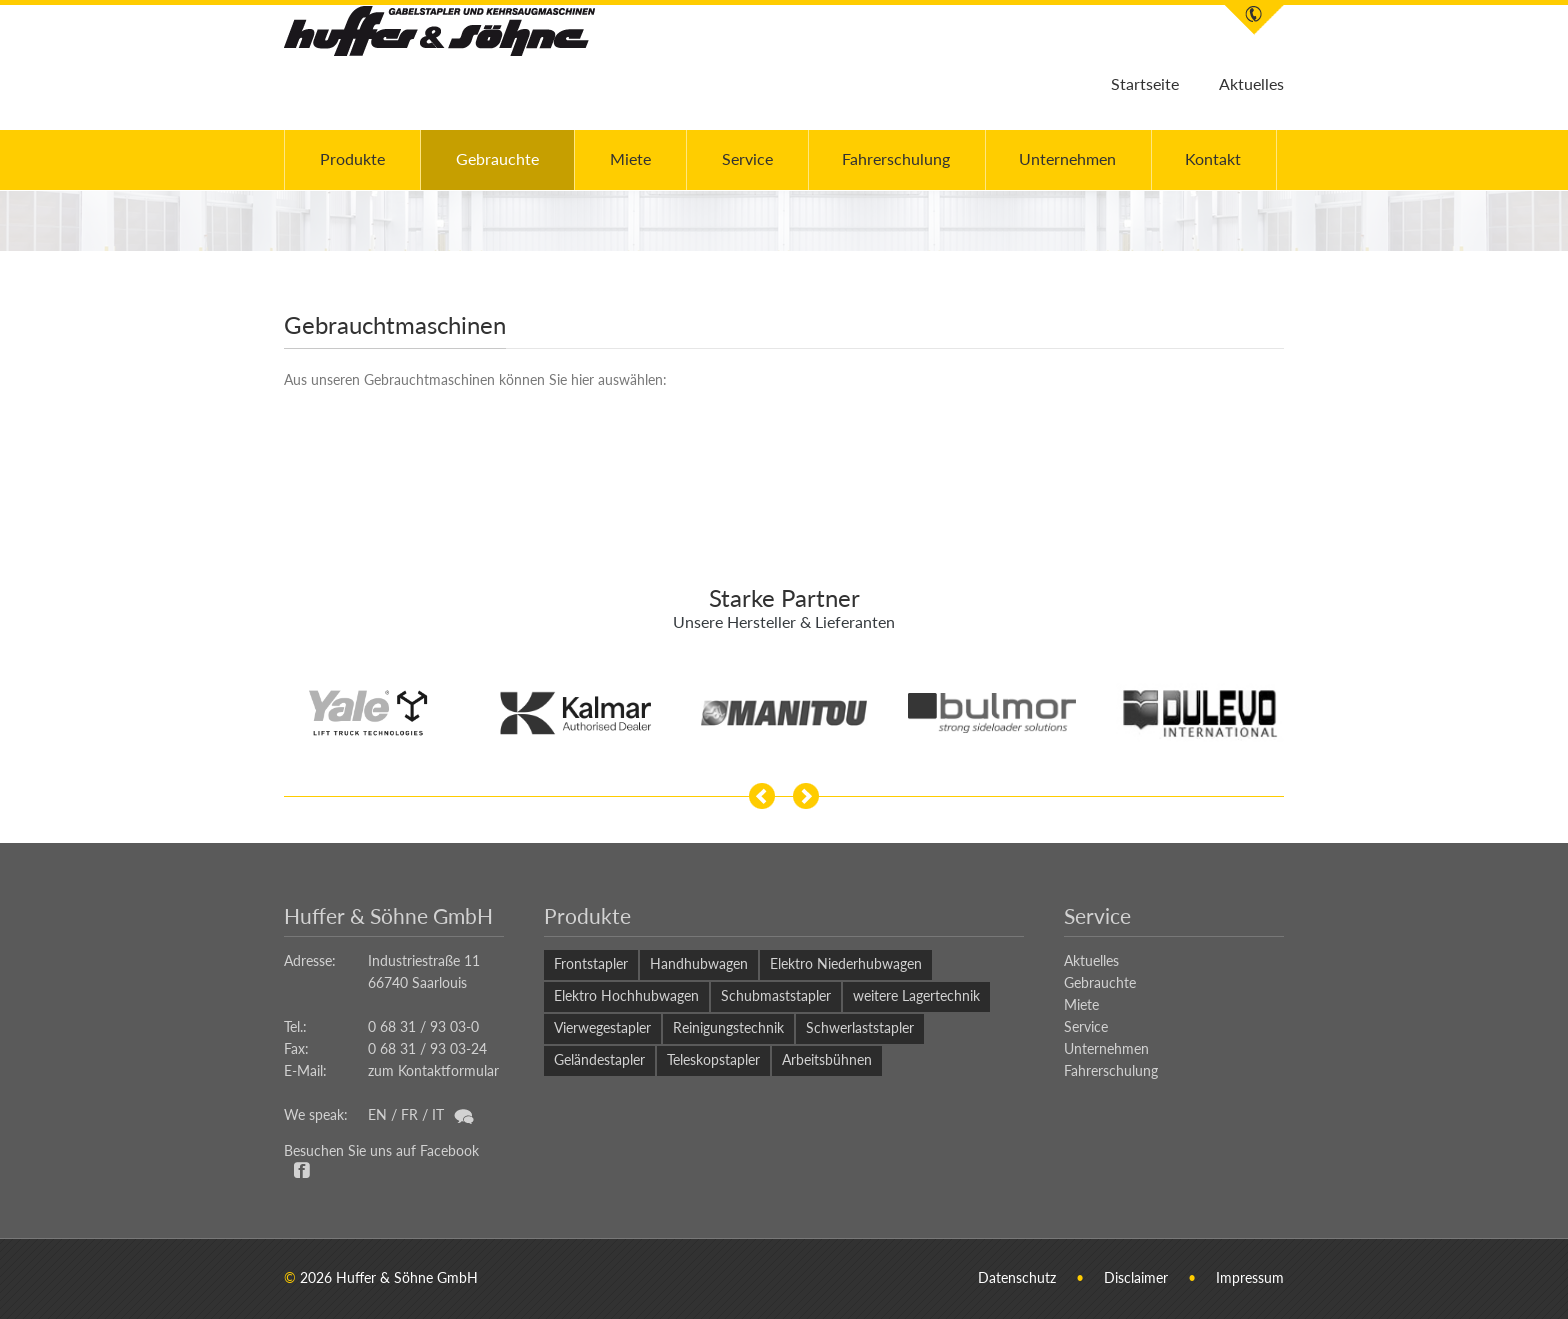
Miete (630, 158)
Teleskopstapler (713, 1059)
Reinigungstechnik (728, 1027)
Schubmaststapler (776, 995)
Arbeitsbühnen (827, 1059)
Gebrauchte (497, 158)
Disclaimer (1136, 1277)
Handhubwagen (699, 963)
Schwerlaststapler (860, 1027)
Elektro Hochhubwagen (626, 995)
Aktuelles (1251, 84)
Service (747, 158)
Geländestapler (599, 1059)
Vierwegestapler (602, 1027)
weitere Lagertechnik (916, 995)
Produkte (352, 158)
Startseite (1145, 84)
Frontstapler (591, 963)
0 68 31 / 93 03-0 (423, 1026)
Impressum (1250, 1277)
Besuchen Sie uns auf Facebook (381, 1150)
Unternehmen (1067, 158)
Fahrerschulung (896, 158)
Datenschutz (1017, 1277)
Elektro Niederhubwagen (846, 963)
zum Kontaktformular (433, 1070)
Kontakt (1213, 158)
